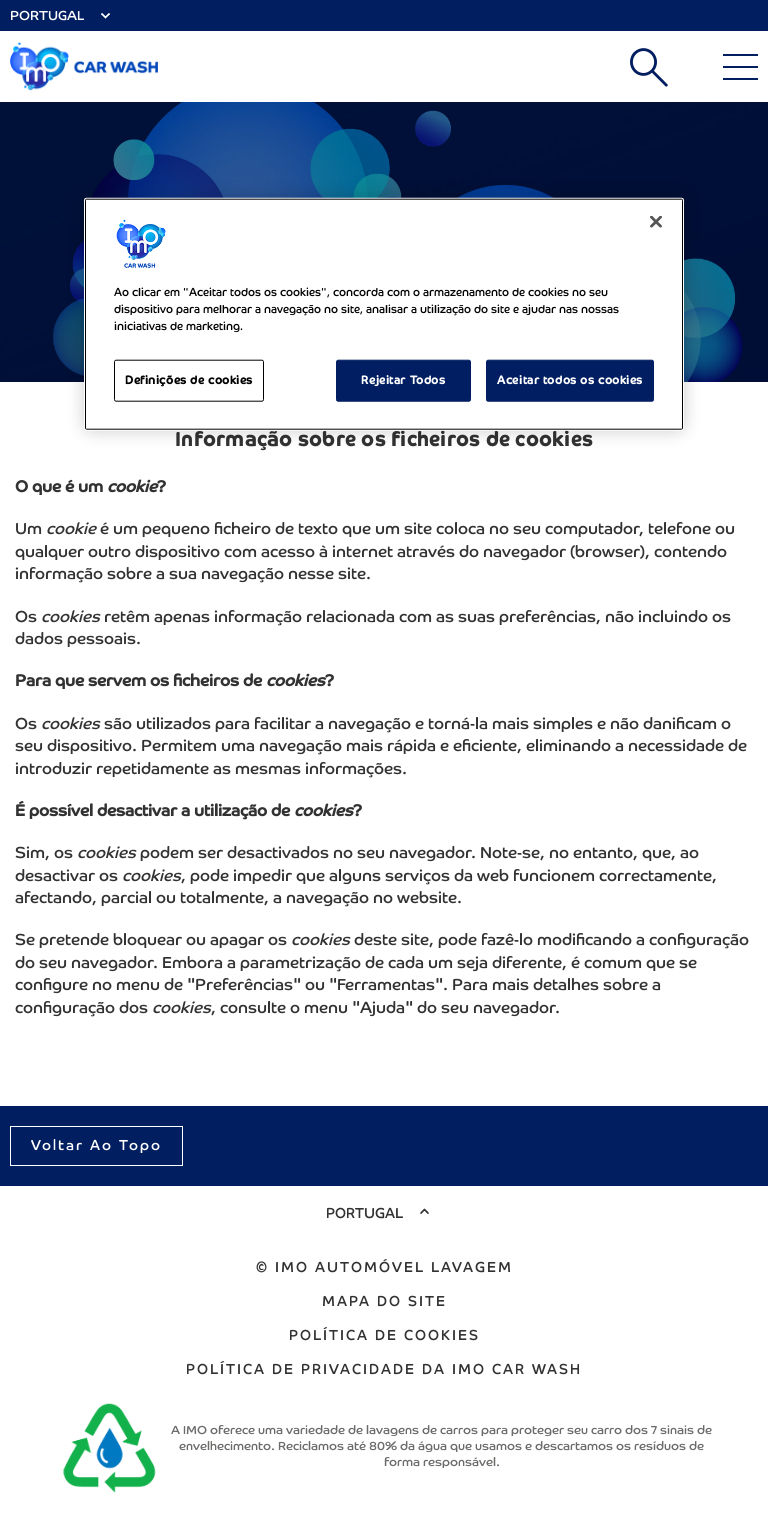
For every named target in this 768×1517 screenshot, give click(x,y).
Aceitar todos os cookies (570, 379)
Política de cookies (384, 1335)
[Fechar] (656, 221)
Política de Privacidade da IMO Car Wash (384, 1369)
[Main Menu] (740, 67)
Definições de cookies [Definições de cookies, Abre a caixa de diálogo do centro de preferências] (189, 379)
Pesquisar (649, 67)
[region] (384, 313)
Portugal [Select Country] (47, 15)
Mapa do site (384, 1301)
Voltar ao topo (96, 1145)
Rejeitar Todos (403, 379)
